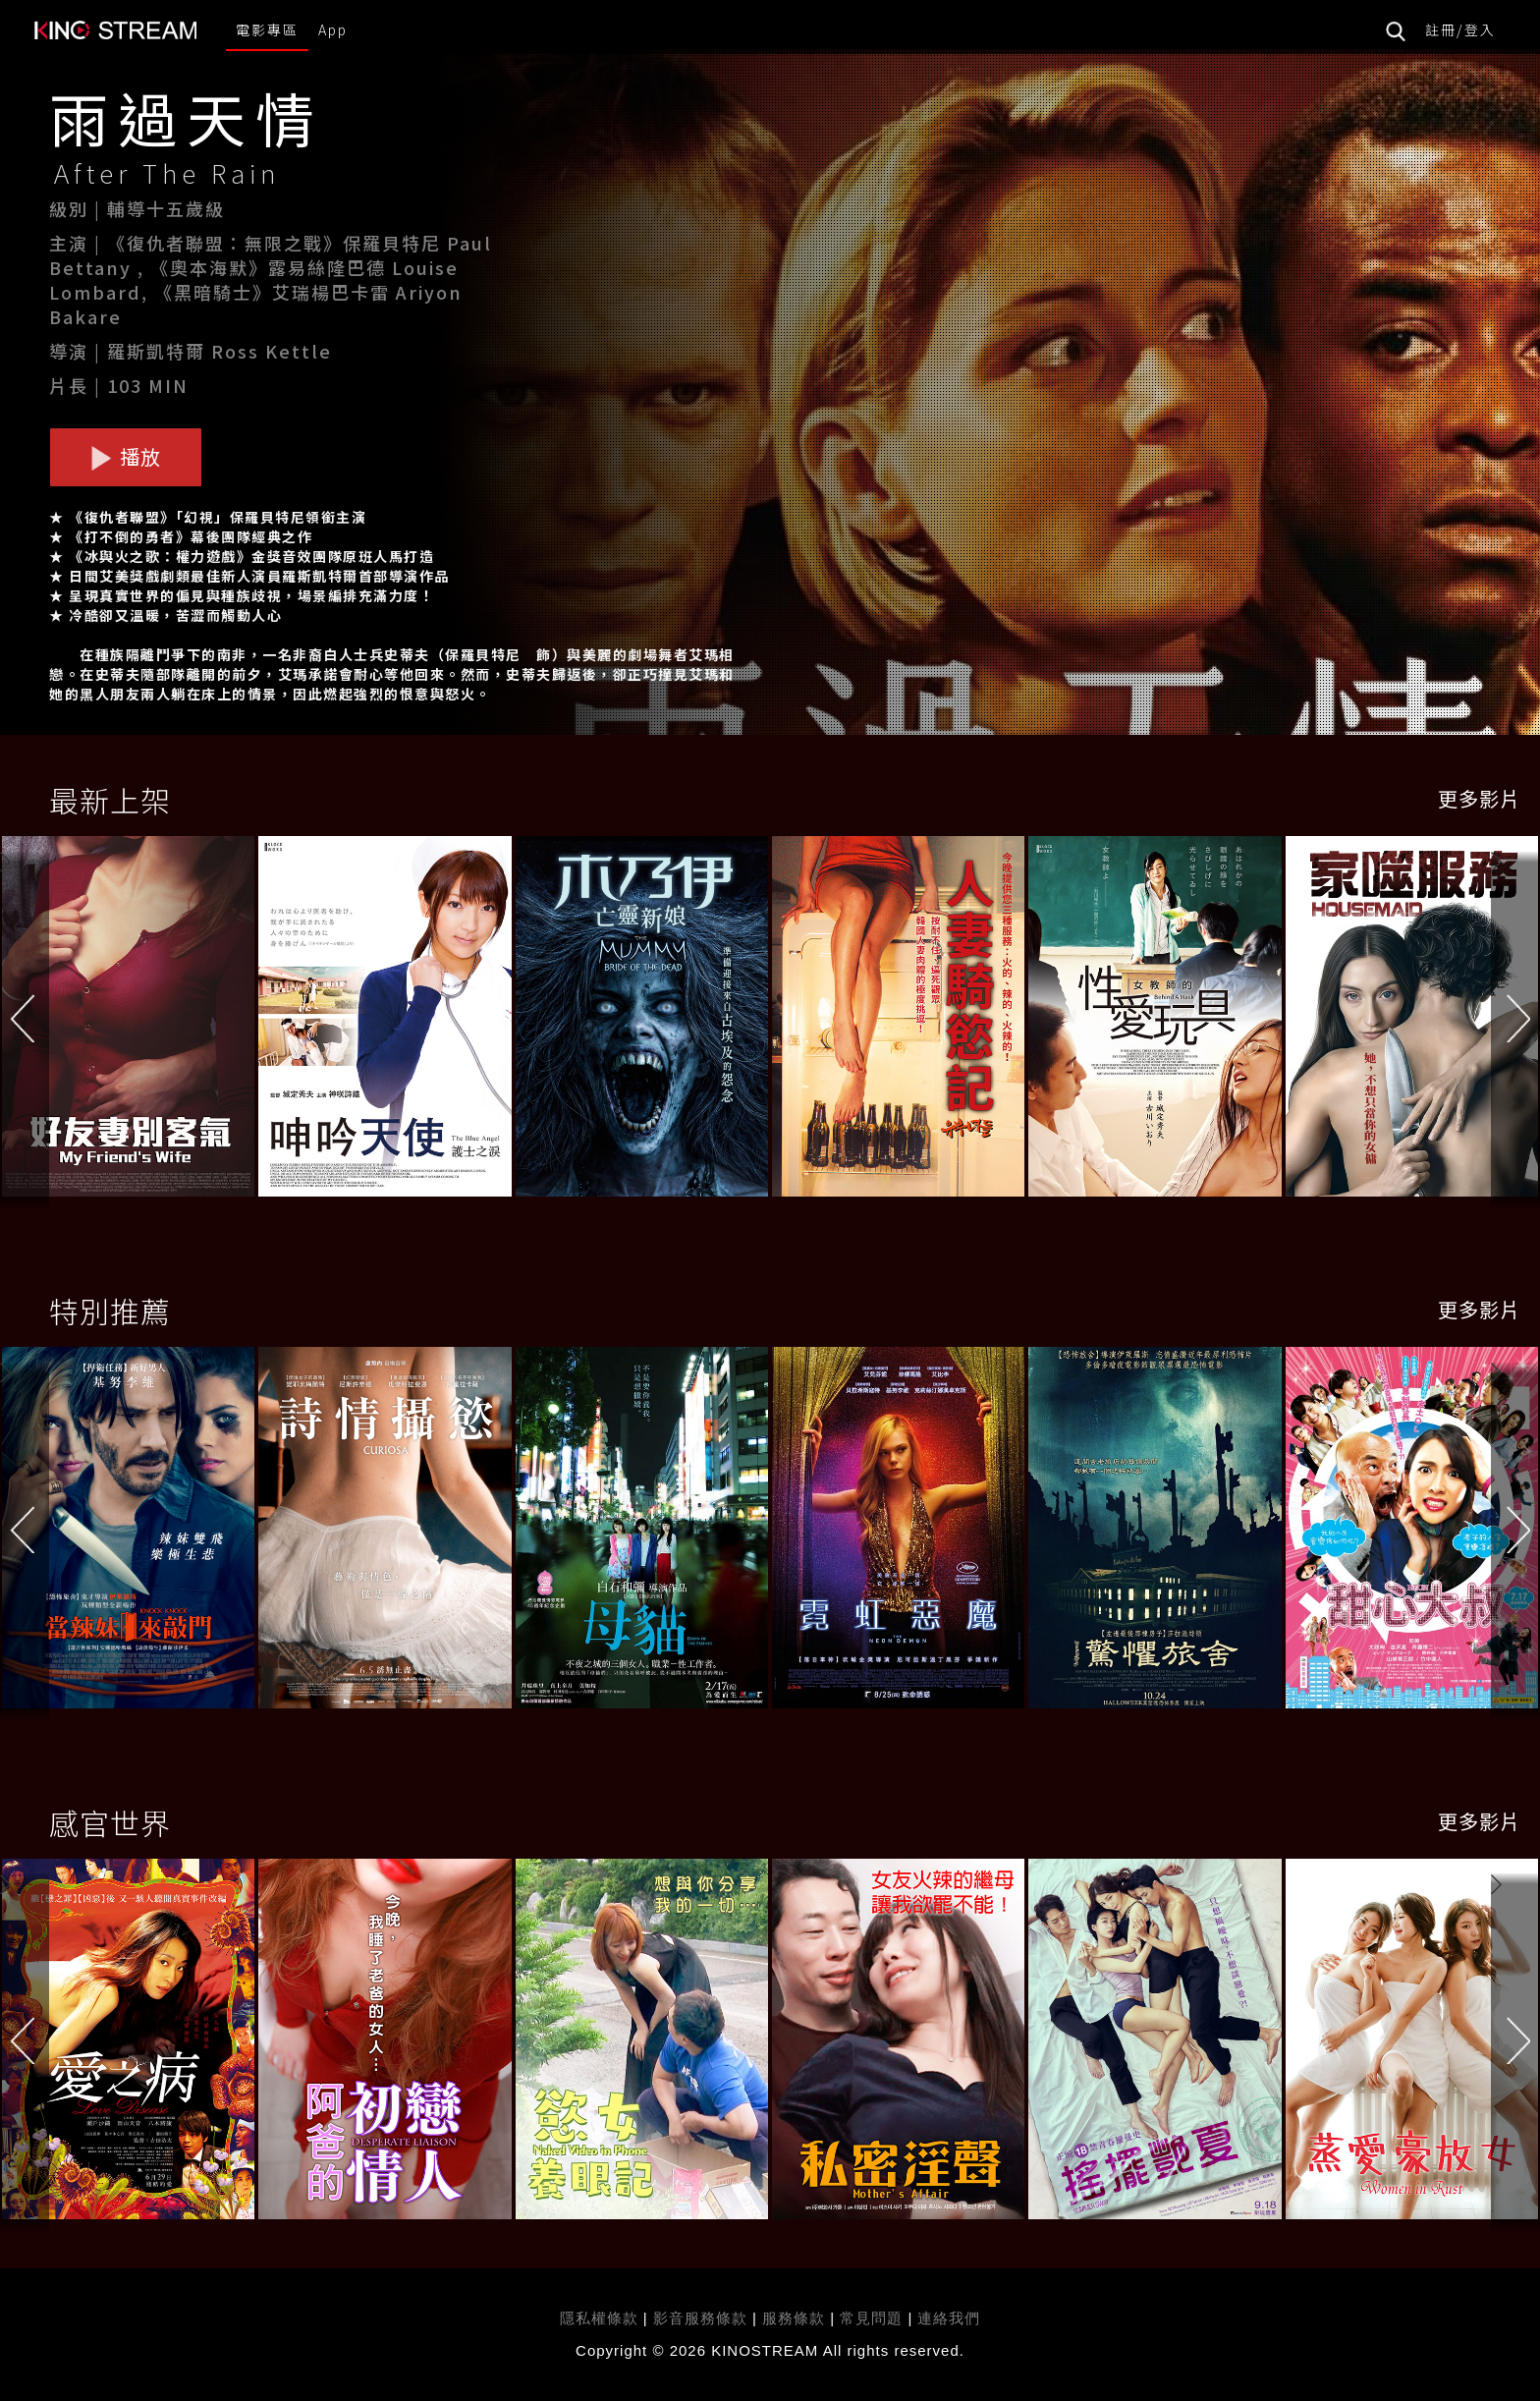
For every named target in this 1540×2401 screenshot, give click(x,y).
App (333, 29)
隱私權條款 (599, 2318)
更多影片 (1479, 798)
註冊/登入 (1460, 29)
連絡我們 (948, 2318)
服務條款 (796, 2318)
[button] (1515, 1021)
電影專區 (267, 29)
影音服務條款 (700, 2318)
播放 (125, 456)
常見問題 (871, 2318)
